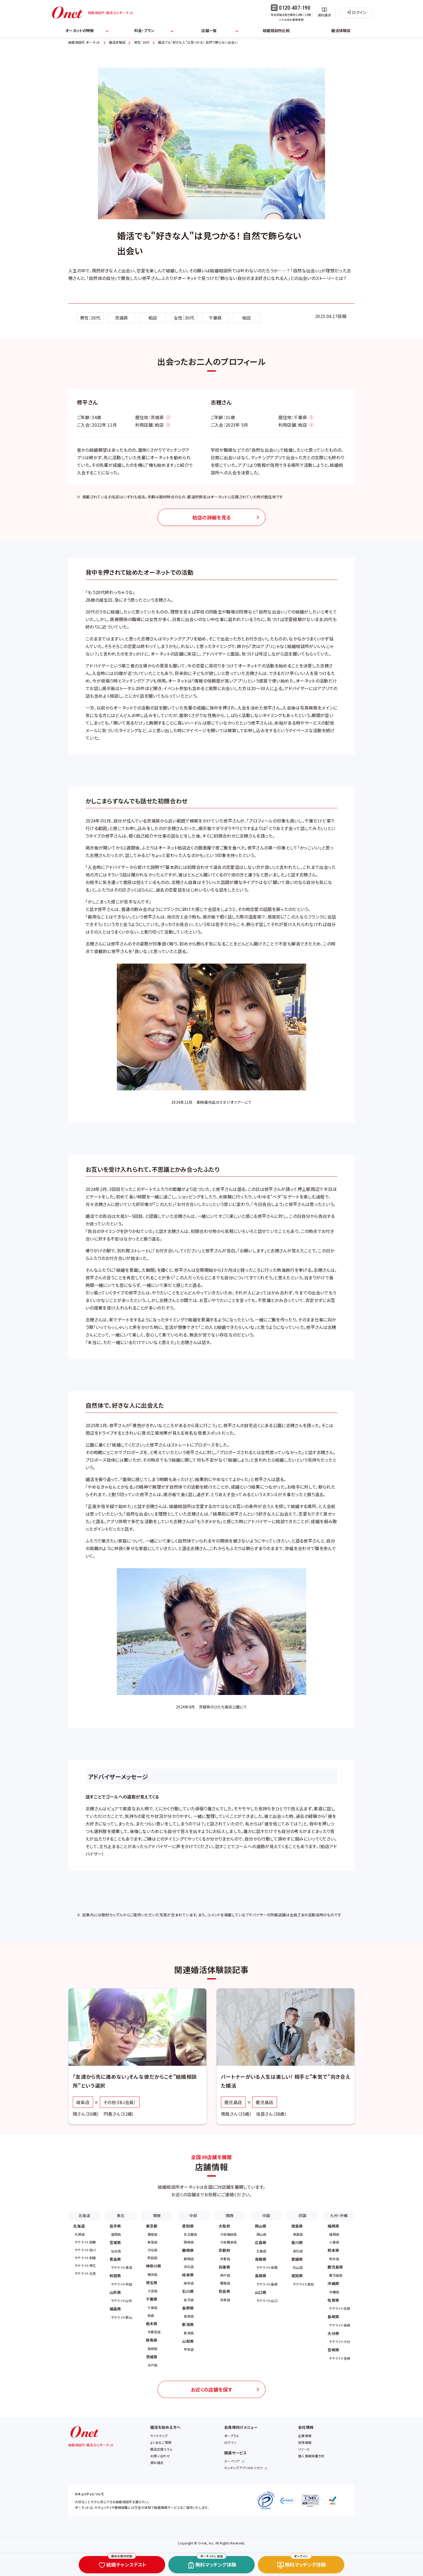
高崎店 (153, 2348)
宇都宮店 (154, 2332)
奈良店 (225, 2299)
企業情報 (304, 2435)
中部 (193, 2215)
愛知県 (188, 2226)
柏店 (152, 317)
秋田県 (115, 2275)
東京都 (152, 2226)
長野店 (189, 2316)
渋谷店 (153, 2250)
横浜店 (153, 2274)
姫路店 (225, 2283)
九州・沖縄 (338, 2215)
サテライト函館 (85, 2242)
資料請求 (156, 2462)
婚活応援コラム (161, 2449)
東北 (121, 2215)
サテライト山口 (267, 2300)
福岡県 (333, 2226)
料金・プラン (144, 30)
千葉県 (215, 317)
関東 (157, 2215)
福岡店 (334, 2234)
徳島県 (297, 2226)
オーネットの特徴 (79, 30)
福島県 (115, 2308)
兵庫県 (224, 2267)
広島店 (262, 2251)
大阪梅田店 (228, 2234)
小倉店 (334, 2242)
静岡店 (189, 2258)
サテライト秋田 (121, 2284)
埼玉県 (152, 2282)
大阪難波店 (228, 2242)
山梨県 (188, 2341)
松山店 (298, 2267)
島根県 (261, 2275)
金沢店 (189, 2299)
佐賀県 (333, 2300)
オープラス (231, 2435)
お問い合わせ (160, 2456)
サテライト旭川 (85, 2250)
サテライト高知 (303, 2284)
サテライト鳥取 (267, 2267)
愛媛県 (297, 2259)
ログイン (230, 2442)
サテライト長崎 (339, 2325)
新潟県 (188, 2324)
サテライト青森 (121, 2267)
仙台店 (116, 2251)
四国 (302, 2215)
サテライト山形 (121, 2300)
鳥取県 (261, 2259)
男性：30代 (90, 317)
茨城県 (121, 317)
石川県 (188, 2291)
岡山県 (261, 2226)
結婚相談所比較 (276, 30)
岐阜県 (188, 2274)
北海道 (84, 2215)
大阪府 (224, 2226)
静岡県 (188, 2250)
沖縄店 (334, 2292)
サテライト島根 (267, 2284)
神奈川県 (153, 2266)
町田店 (153, 2257)
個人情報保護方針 (311, 2456)
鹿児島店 (335, 2275)
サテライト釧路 (85, 2257)
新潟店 (189, 2333)
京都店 (225, 2258)
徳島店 (298, 2234)
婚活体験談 (341, 30)
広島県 (261, 2242)
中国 (266, 2215)
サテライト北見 (85, 2273)
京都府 (224, 2250)
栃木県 (152, 2323)
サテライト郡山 (121, 2317)
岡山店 (262, 2234)
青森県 (115, 2259)
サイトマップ (159, 2435)
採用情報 (304, 2442)
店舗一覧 (209, 30)
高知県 (297, 2275)
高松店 (298, 2251)
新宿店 (153, 2242)
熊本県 (333, 2250)
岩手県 (115, 2226)
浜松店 (189, 2266)
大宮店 (153, 2291)
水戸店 (153, 2365)
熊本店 (334, 2258)
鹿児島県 (335, 2267)
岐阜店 (189, 2283)
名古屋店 (190, 2234)
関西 (230, 2215)
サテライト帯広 (85, 2265)
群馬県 (152, 2340)
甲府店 (189, 2349)
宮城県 (115, 2242)
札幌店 (80, 2234)
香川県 (297, 2242)
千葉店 (153, 2307)
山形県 (115, 2292)
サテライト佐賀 (339, 2308)
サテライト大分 (339, 2341)
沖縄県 (333, 2283)
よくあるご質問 (160, 2442)
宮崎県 (333, 2349)
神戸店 (225, 2275)
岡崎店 (189, 2242)
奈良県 (224, 2291)
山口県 (261, 2292)
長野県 (188, 2308)
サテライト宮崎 (339, 2358)
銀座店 (153, 2234)
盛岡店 (116, 2234)
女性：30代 (184, 317)
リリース (304, 2449)
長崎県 (333, 2316)
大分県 (333, 2333)
